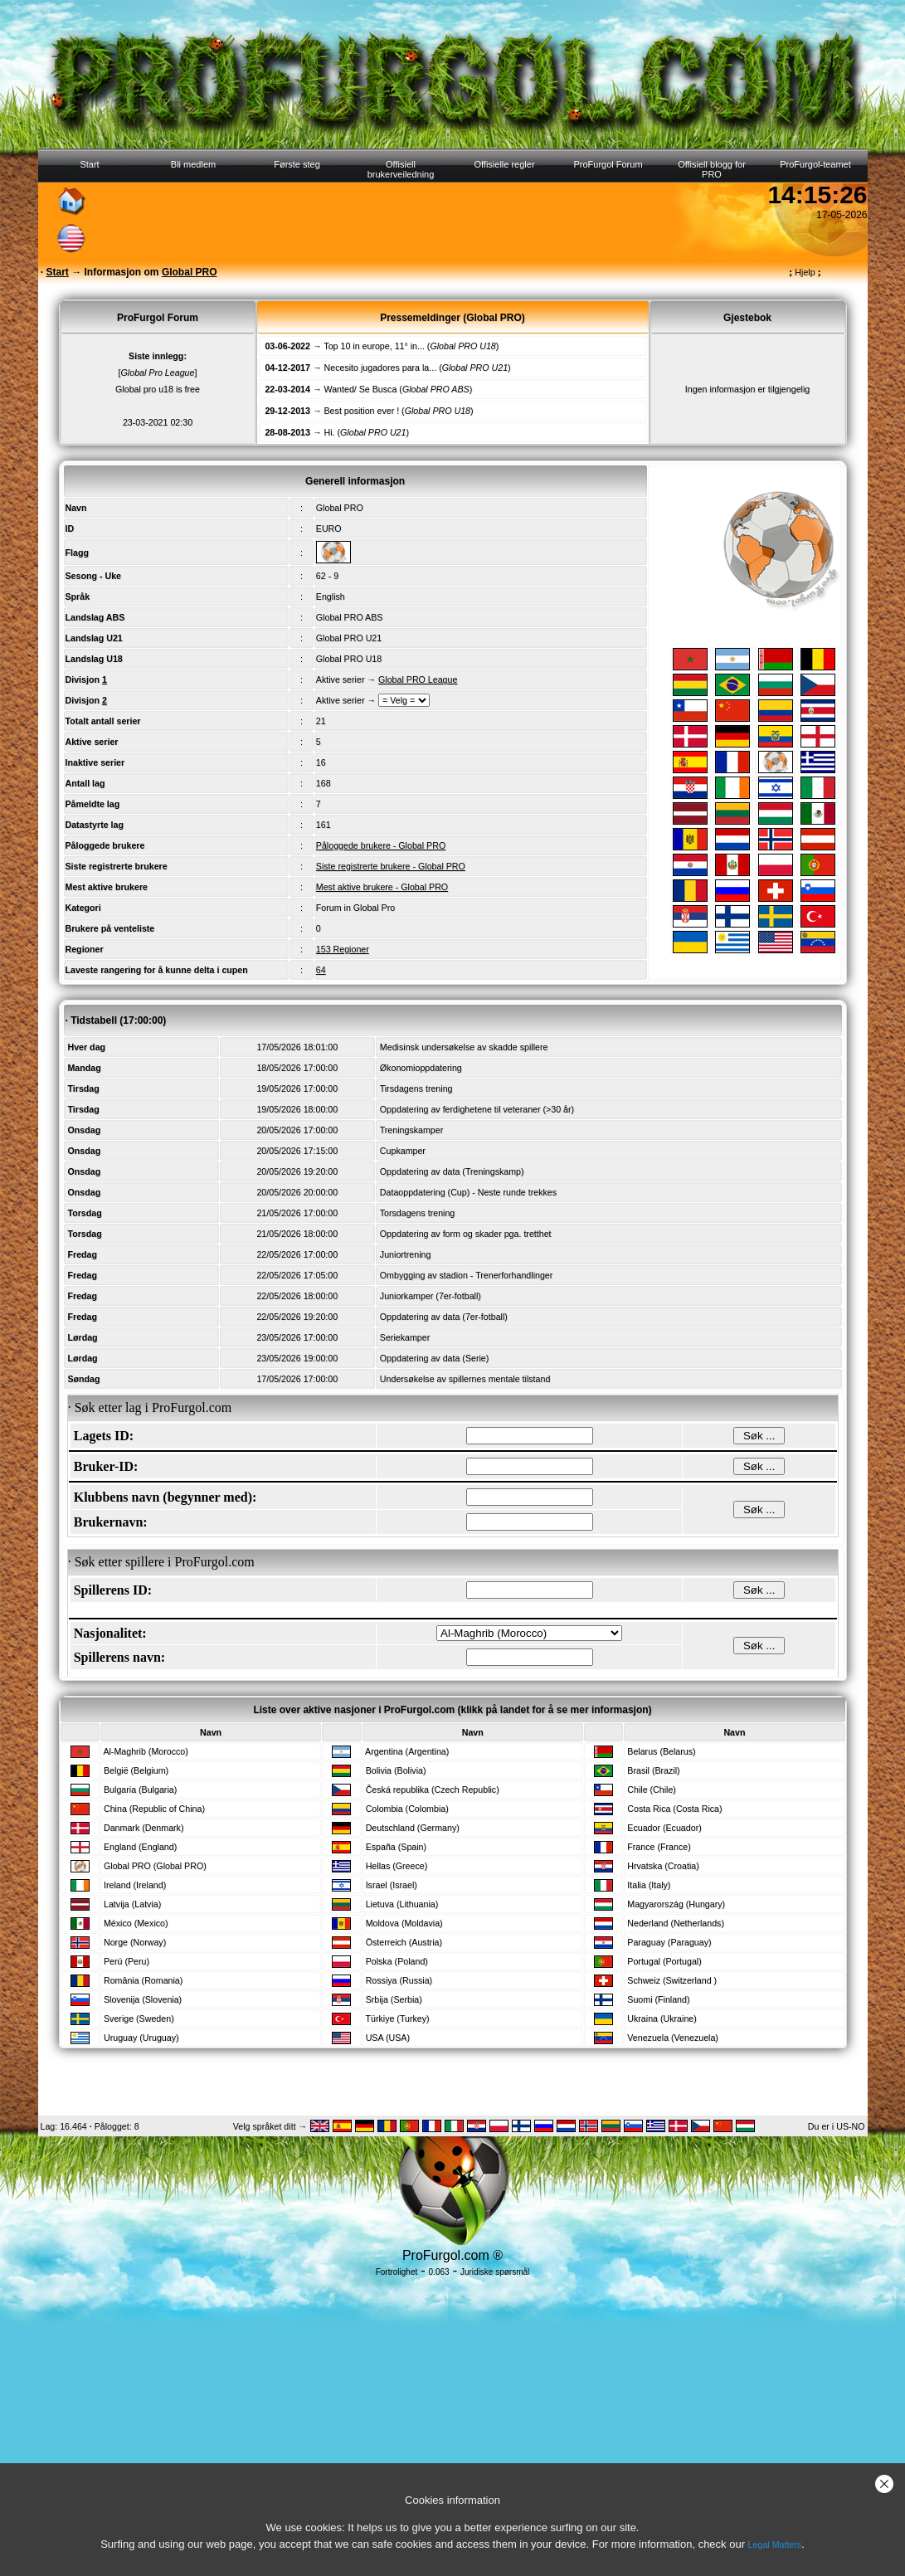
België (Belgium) (136, 1770)
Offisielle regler (504, 164)
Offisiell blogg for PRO (712, 169)
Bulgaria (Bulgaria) (140, 1789)
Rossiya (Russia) (399, 1980)
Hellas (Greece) (397, 1866)
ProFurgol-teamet (815, 164)
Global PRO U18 (349, 659)
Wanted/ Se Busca (360, 389)
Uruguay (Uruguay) (141, 2038)
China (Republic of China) (154, 1809)
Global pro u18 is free (157, 389)
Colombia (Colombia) (407, 1809)
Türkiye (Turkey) (397, 2018)
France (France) (658, 1847)
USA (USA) (388, 2038)
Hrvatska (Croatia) (662, 1866)
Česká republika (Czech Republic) (432, 1789)
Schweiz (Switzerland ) (672, 1980)
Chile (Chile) (651, 1789)
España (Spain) (396, 1847)
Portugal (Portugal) (664, 1961)
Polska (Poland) (397, 1961)
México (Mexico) (136, 1923)
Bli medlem (193, 164)
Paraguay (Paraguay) (669, 1942)
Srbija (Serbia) (394, 1999)
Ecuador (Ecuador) (664, 1828)
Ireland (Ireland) (135, 1885)
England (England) (140, 1847)
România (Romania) (143, 1980)
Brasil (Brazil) (653, 1770)
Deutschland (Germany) (413, 1828)
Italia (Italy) (648, 1885)
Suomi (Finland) (658, 1999)
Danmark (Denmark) (144, 1828)
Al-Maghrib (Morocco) (145, 1751)
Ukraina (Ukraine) (662, 2018)
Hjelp (805, 272)
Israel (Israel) (391, 1885)
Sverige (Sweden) (139, 2018)
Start (89, 164)
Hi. (329, 432)
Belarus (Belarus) (661, 1751)
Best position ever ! (362, 411)
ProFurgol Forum (607, 164)
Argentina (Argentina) (407, 1751)
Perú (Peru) (126, 1961)
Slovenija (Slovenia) (143, 1999)
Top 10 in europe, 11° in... (374, 346)
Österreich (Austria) (404, 1942)
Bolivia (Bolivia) (396, 1770)
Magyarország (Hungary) (676, 1904)
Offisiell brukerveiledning (401, 169)
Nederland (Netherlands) (675, 1923)
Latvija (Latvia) (132, 1904)
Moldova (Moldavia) (404, 1923)
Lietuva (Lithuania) (402, 1904)
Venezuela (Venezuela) (672, 2038)
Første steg (297, 164)
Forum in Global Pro (355, 908)
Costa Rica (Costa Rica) (674, 1809)
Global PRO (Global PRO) (155, 1866)
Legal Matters (775, 2544)
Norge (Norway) (135, 1942)
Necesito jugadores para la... (380, 368)
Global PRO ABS (349, 617)
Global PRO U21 (349, 638)
